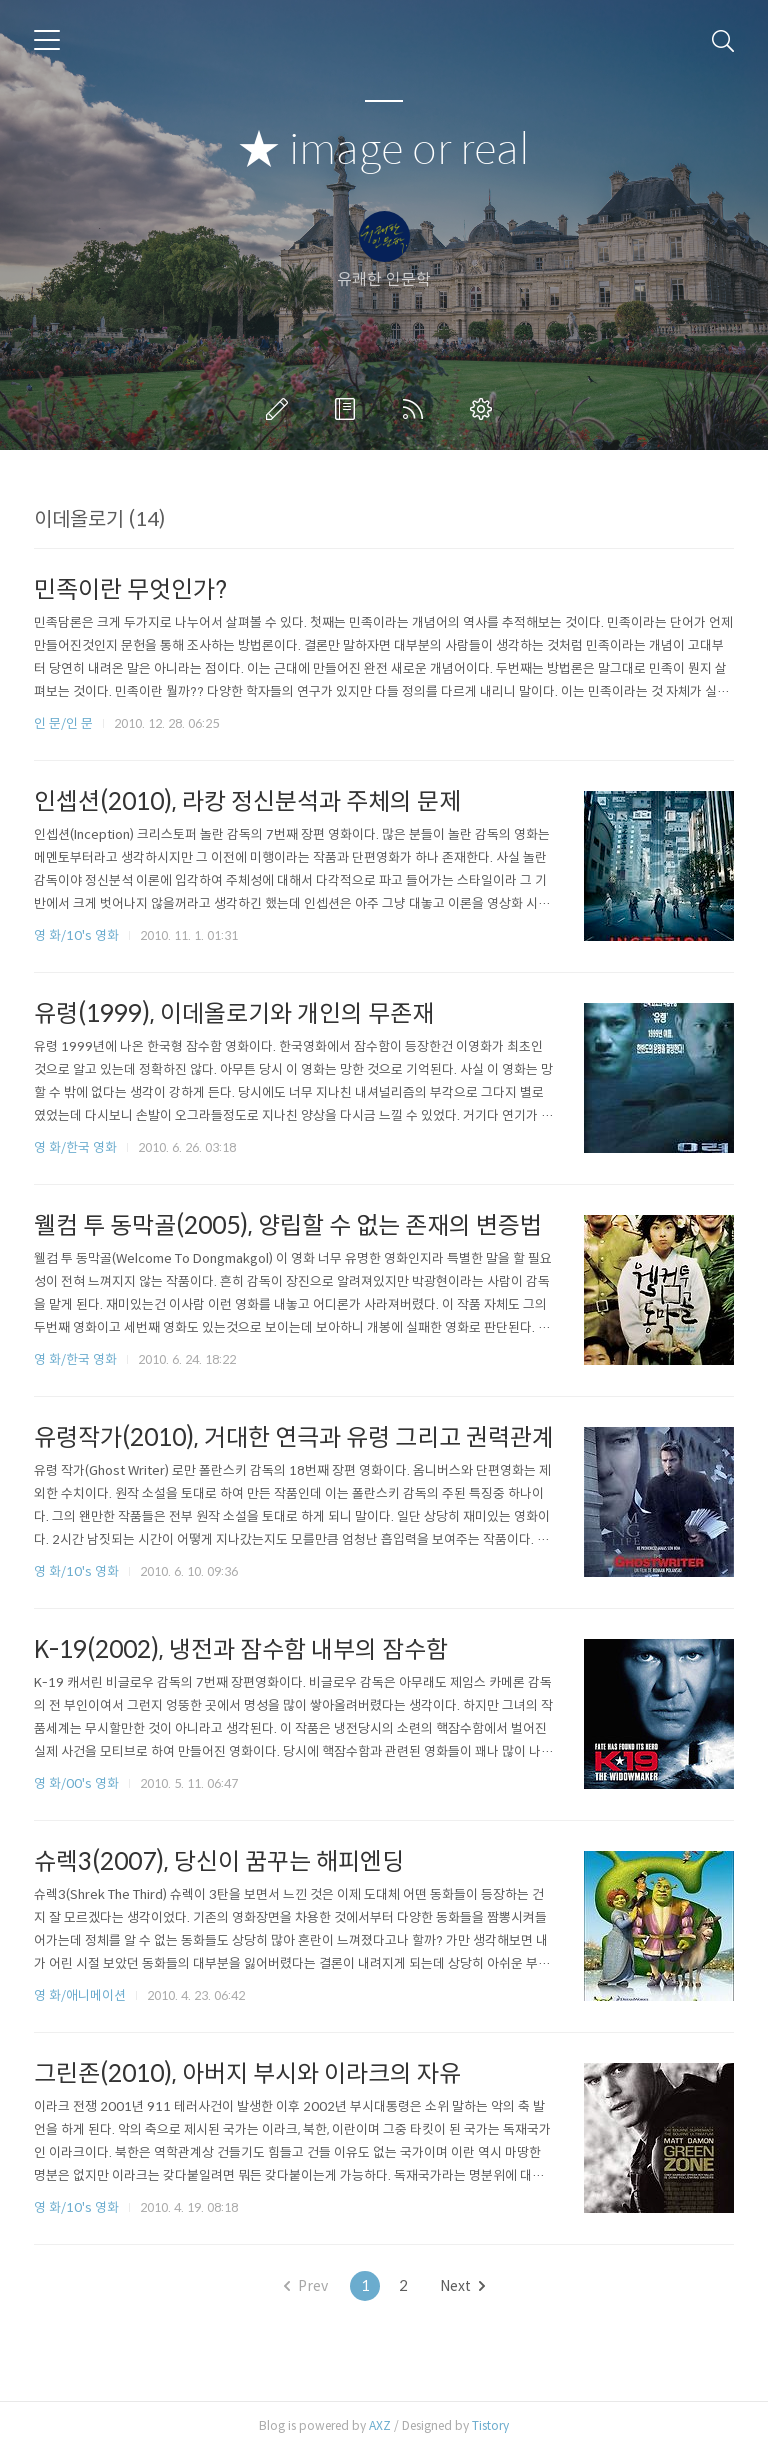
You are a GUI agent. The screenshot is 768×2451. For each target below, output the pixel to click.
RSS (417, 409)
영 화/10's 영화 (76, 935)
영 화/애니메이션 (80, 1995)
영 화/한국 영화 (75, 1147)
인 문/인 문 (63, 723)
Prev (306, 2286)
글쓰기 (281, 409)
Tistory (490, 2425)
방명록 (349, 409)
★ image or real (384, 150)
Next (462, 2286)
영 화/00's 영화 (76, 1783)
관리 (485, 409)
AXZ (380, 2425)
